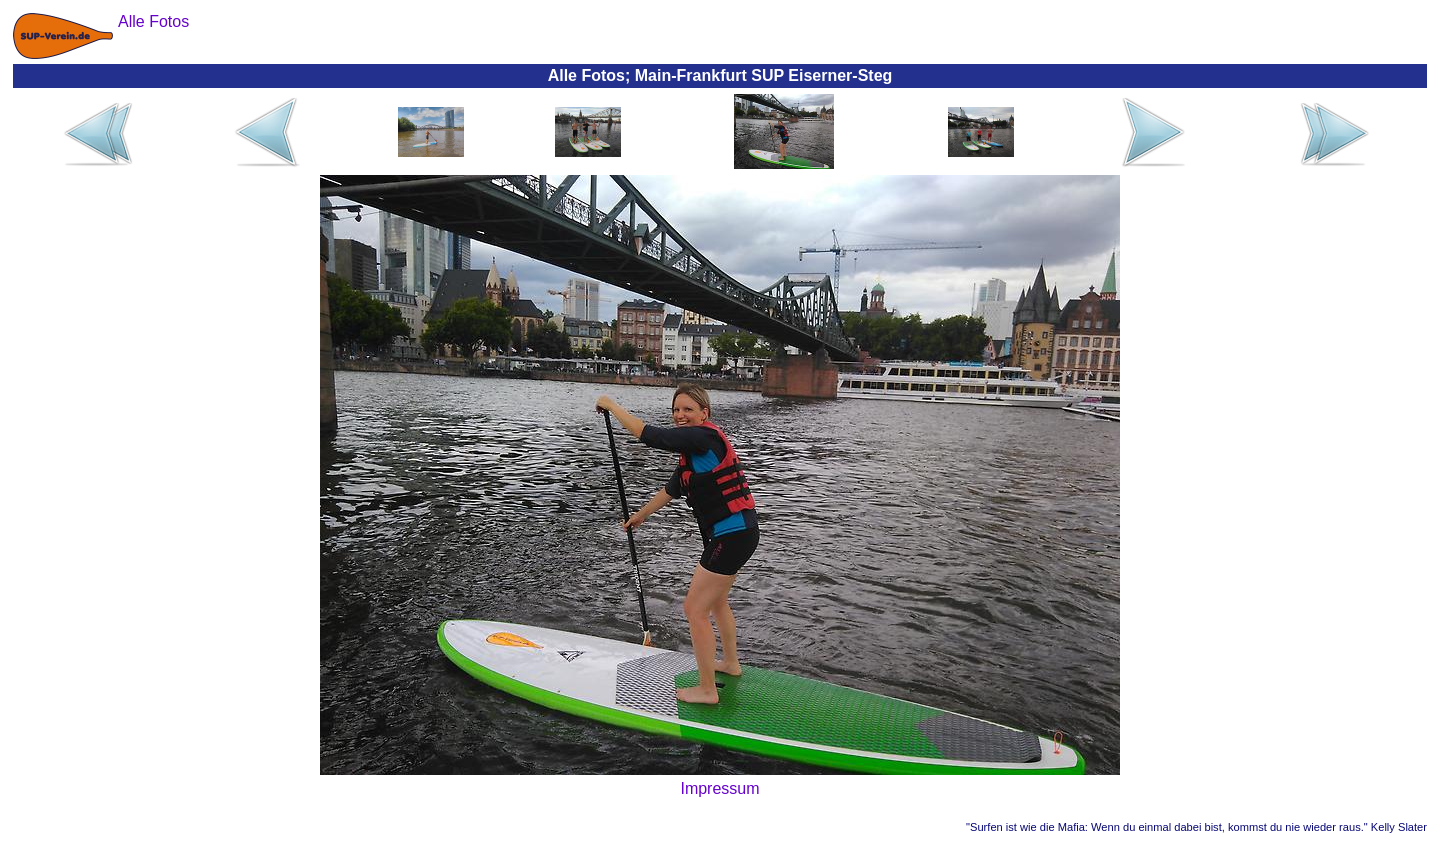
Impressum (719, 788)
